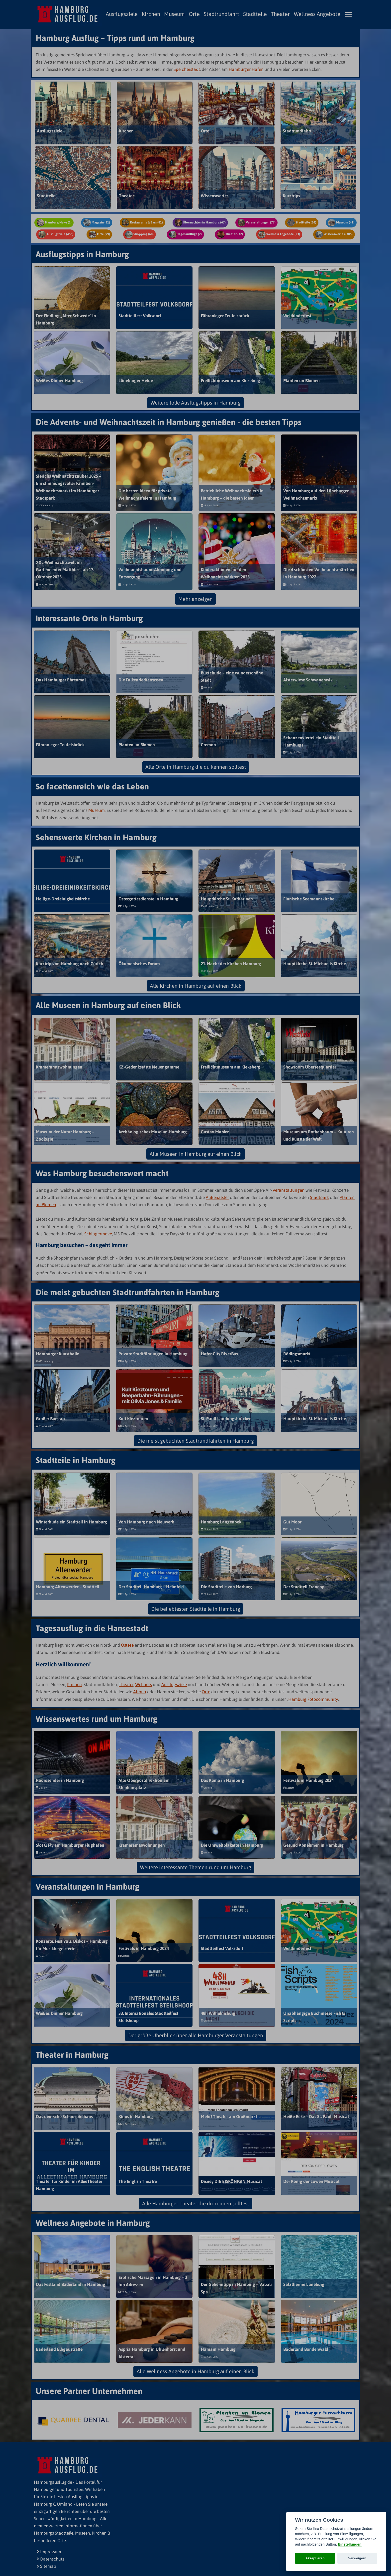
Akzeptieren (315, 2558)
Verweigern (357, 2558)
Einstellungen (349, 2544)
